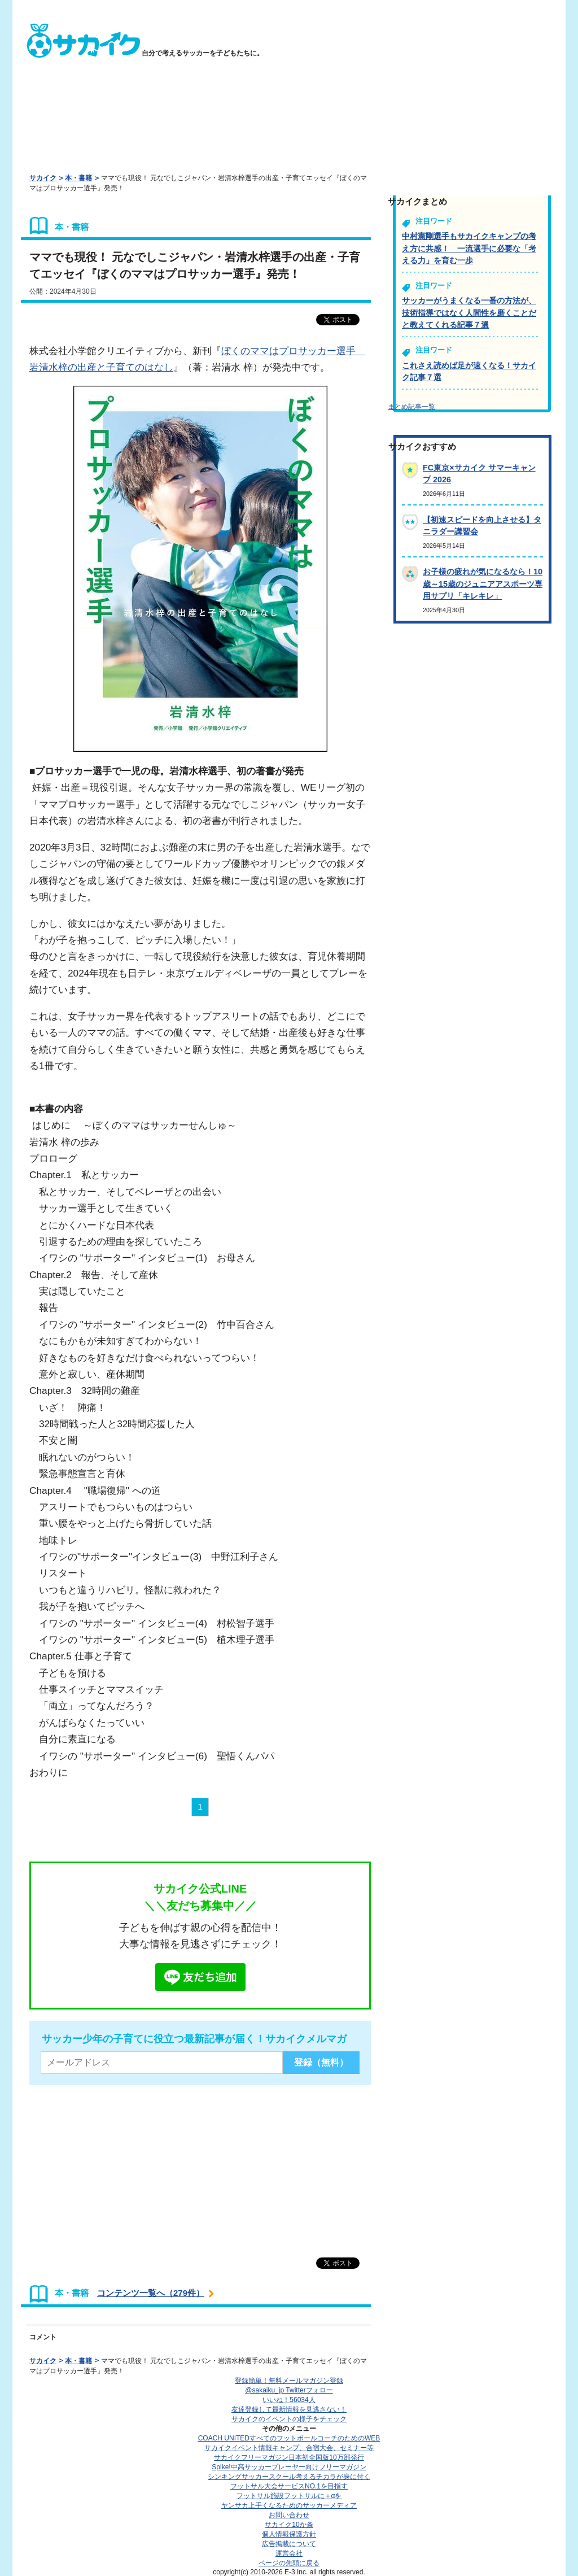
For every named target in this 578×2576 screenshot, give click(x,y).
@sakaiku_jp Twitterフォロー (288, 2390)
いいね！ (288, 2400)
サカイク (42, 178)
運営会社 (289, 2553)
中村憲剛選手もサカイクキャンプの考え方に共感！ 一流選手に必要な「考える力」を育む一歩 (469, 248)
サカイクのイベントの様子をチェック (289, 2419)
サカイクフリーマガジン (289, 2457)
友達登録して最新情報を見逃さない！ (289, 2409)
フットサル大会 (289, 2486)
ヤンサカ (289, 2505)
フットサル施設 (289, 2496)
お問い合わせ (289, 2515)
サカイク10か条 (289, 2525)
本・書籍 (78, 178)
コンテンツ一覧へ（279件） (150, 2293)
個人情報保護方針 (289, 2534)
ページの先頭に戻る (289, 2563)
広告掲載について (289, 2544)
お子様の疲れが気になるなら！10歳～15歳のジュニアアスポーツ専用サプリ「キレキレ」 (482, 583)
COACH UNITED (289, 2438)
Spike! (289, 2467)
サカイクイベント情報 (289, 2448)
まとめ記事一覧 (411, 407)
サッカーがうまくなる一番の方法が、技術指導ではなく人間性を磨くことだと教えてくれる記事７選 (469, 312)
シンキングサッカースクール (289, 2477)
